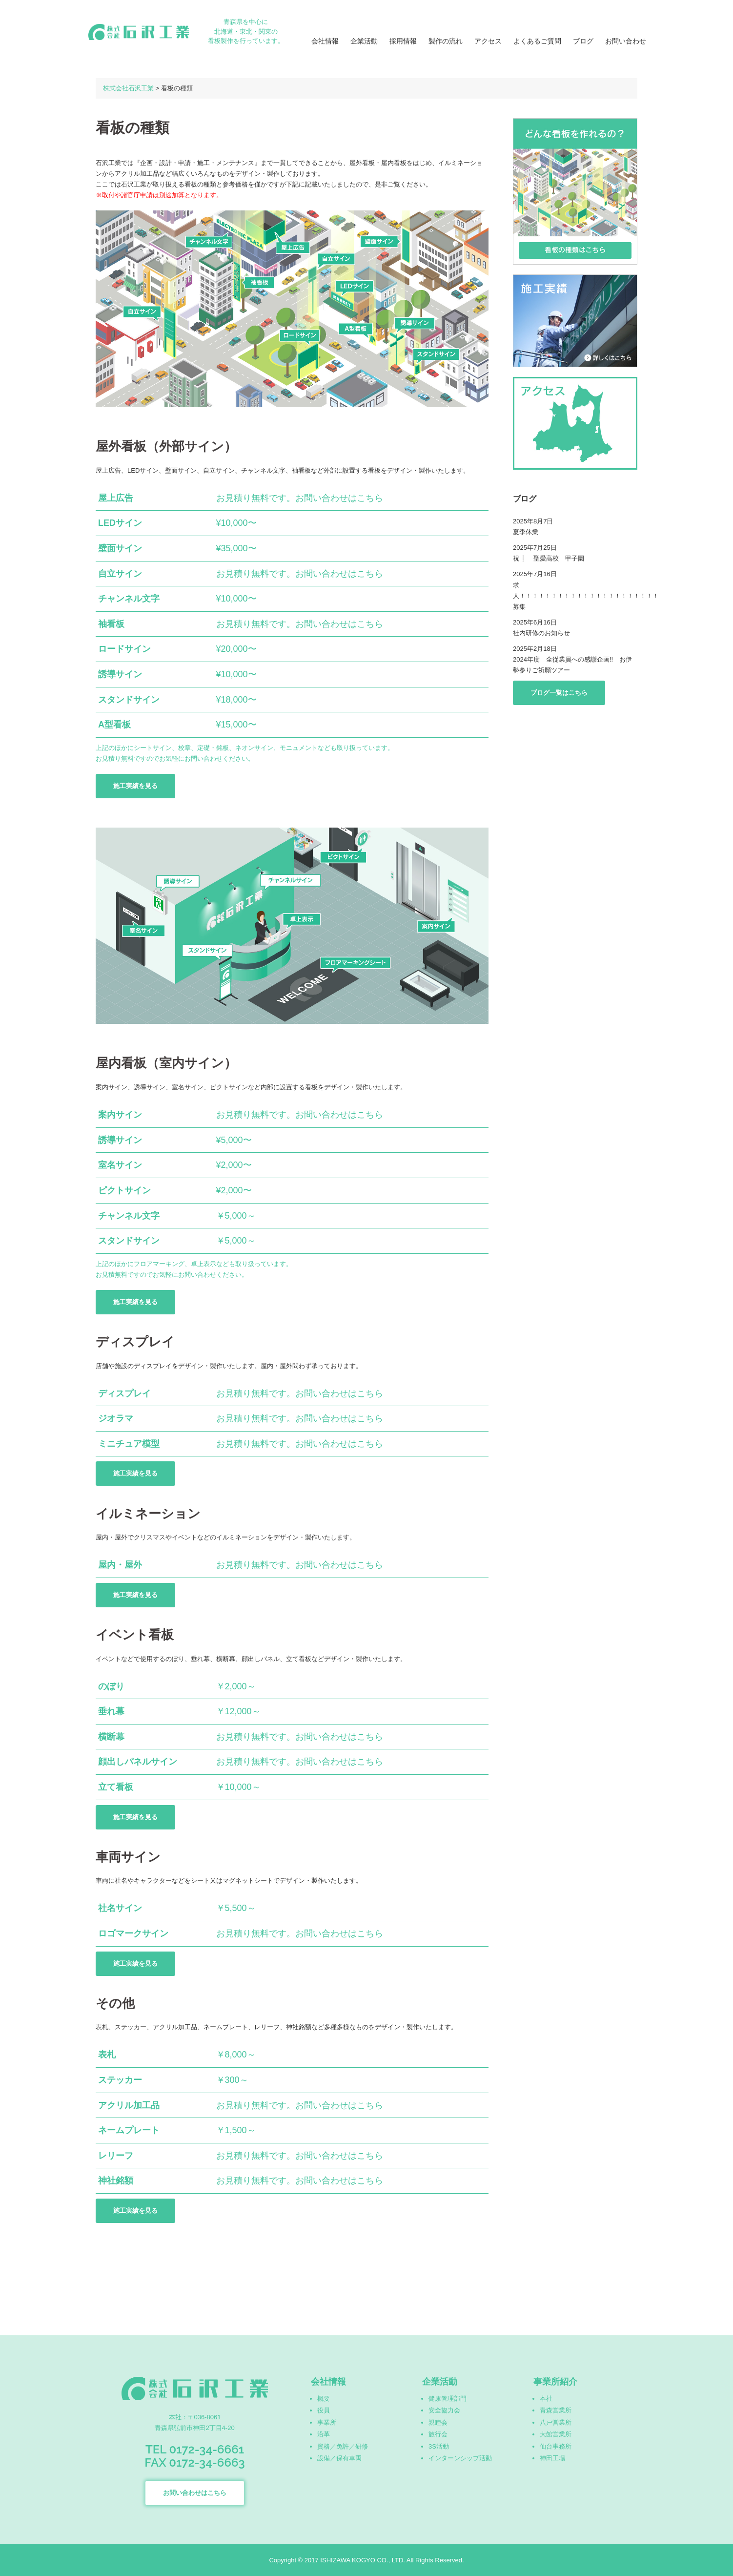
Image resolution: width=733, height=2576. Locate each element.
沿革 (323, 2434)
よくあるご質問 (537, 41)
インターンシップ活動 (460, 2458)
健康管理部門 (447, 2398)
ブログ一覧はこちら (559, 692)
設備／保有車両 (339, 2458)
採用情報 (403, 41)
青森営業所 (555, 2410)
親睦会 (438, 2422)
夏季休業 (525, 532)
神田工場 (552, 2458)
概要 (323, 2398)
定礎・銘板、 (216, 747)
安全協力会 (444, 2410)
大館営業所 (555, 2434)
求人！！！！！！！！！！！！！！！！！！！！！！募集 (586, 596)
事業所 (326, 2422)
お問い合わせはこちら (194, 2492)
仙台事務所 (555, 2446)
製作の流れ (445, 41)
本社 (546, 2398)
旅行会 (438, 2434)
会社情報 (325, 41)
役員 (323, 2410)
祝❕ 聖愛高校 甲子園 (548, 558)
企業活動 (364, 41)
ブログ (583, 41)
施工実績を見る (135, 785)
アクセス (488, 41)
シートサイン (153, 747)
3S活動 (438, 2446)
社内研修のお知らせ (541, 633)
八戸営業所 (555, 2422)
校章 (184, 747)
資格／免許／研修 (342, 2446)
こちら (370, 498)
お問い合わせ (625, 41)
